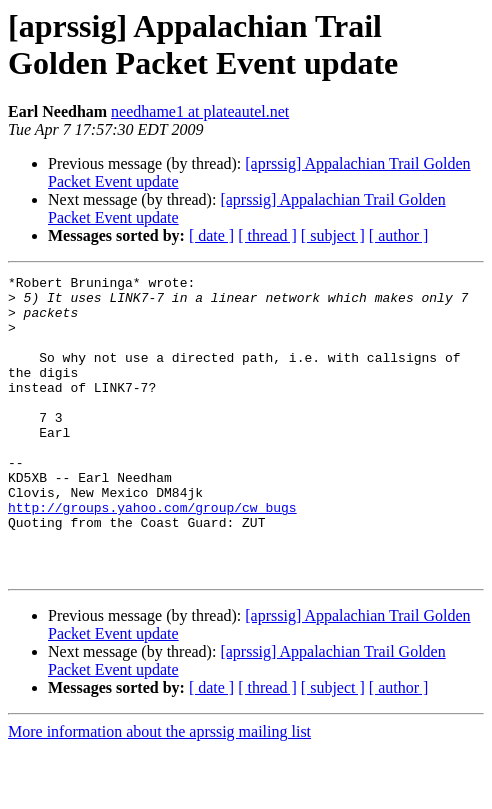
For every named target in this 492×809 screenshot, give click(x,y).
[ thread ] (267, 235)
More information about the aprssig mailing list (159, 791)
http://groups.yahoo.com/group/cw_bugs (152, 555)
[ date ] (211, 235)
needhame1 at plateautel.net (200, 111)
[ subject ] (333, 235)
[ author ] (399, 235)
